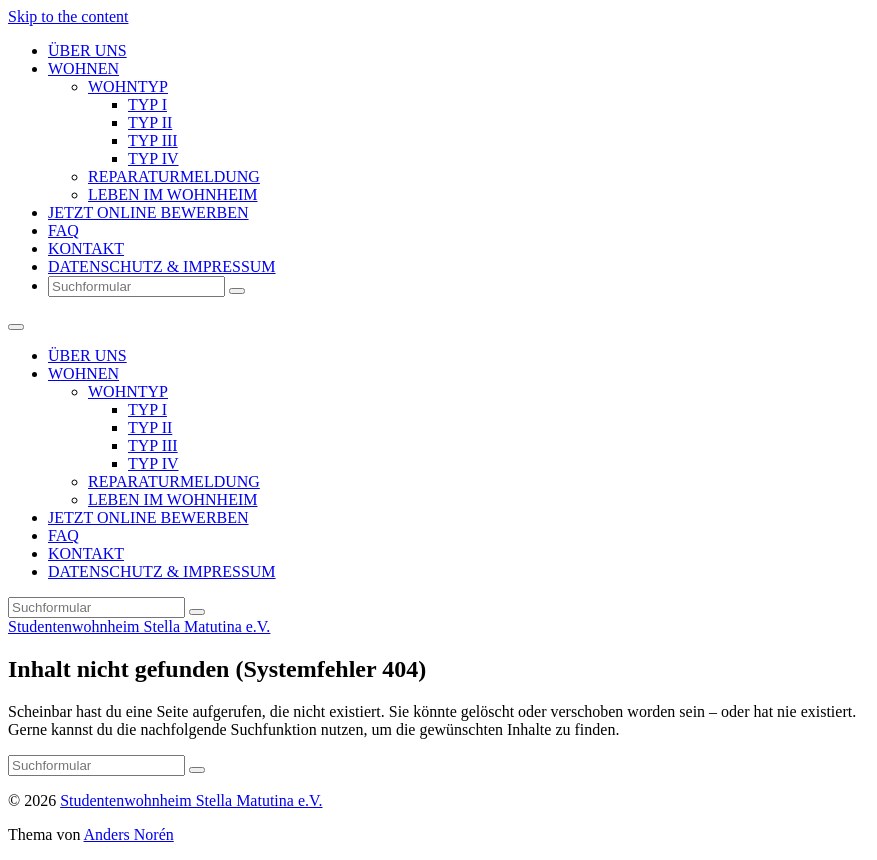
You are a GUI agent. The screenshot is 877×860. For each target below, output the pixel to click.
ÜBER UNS (87, 50)
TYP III (153, 140)
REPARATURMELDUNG (174, 176)
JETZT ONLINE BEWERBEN (148, 212)
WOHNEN (83, 68)
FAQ (63, 230)
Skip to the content (68, 16)
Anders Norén (129, 834)
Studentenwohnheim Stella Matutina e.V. (139, 626)
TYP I (147, 104)
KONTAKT (86, 248)
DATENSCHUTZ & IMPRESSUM (162, 266)
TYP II (150, 122)
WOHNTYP (128, 86)
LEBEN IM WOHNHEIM (172, 194)
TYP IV (153, 158)
